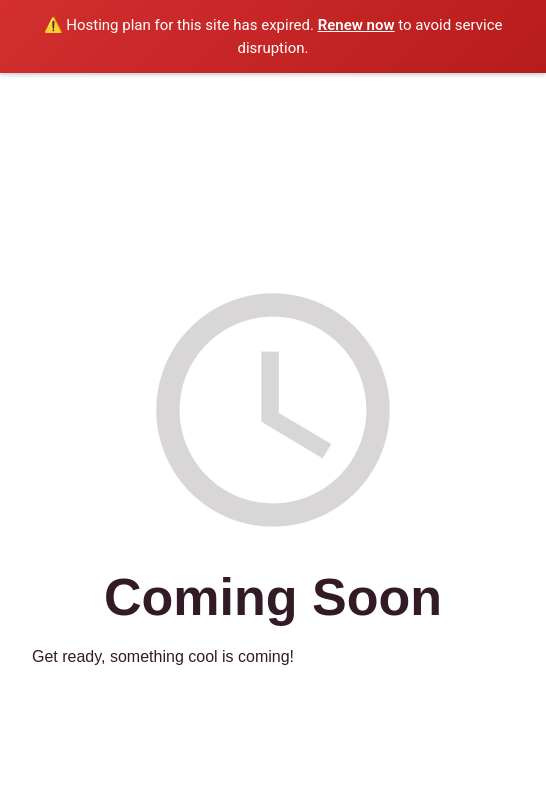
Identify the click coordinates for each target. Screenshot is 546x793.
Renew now (356, 25)
